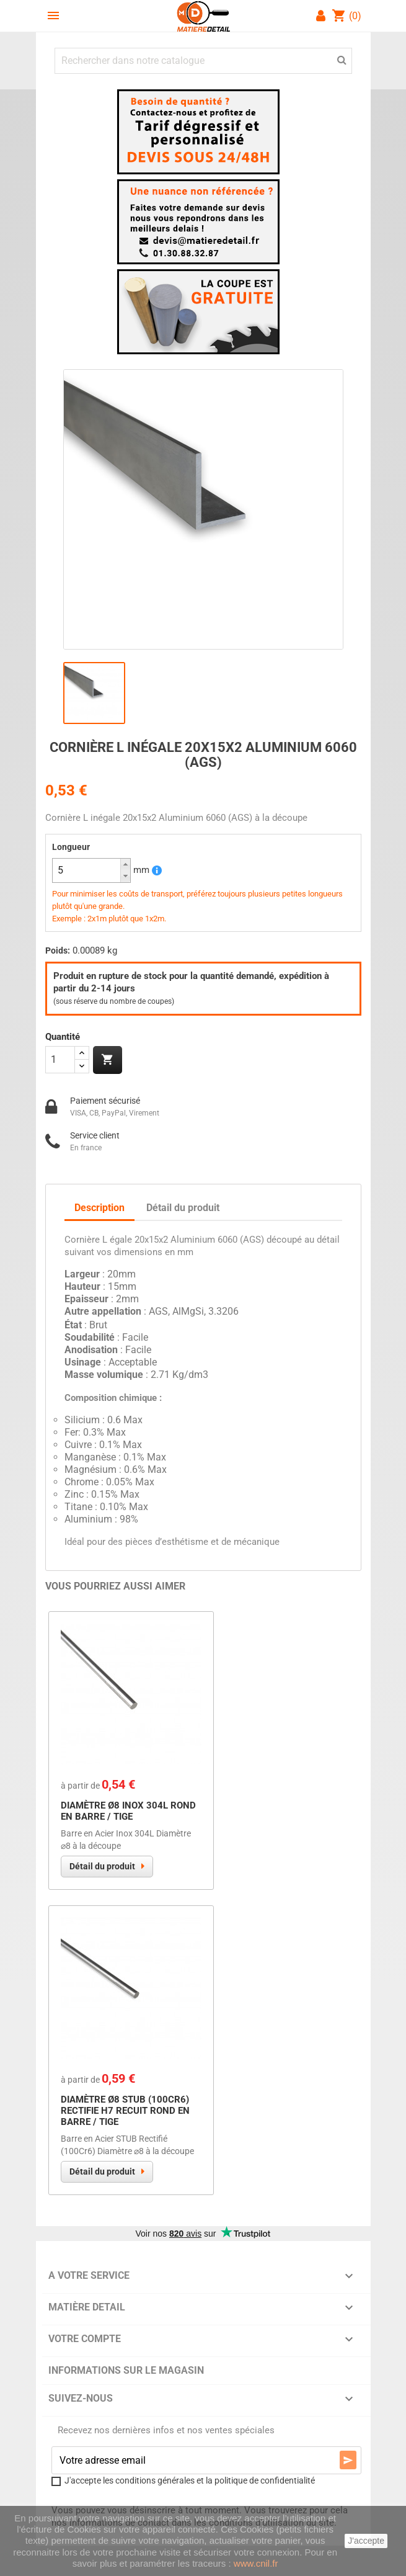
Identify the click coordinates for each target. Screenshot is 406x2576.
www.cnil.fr (256, 2563)
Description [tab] (99, 1208)
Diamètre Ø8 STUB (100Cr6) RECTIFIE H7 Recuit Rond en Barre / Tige (125, 2110)
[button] (125, 864)
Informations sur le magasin (126, 2370)
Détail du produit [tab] (182, 1208)
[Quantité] (60, 1059)
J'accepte (366, 2541)
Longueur (71, 847)
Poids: (57, 950)
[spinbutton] (91, 870)
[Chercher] (203, 60)
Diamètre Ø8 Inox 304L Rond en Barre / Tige (128, 1811)
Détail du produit (102, 1866)
